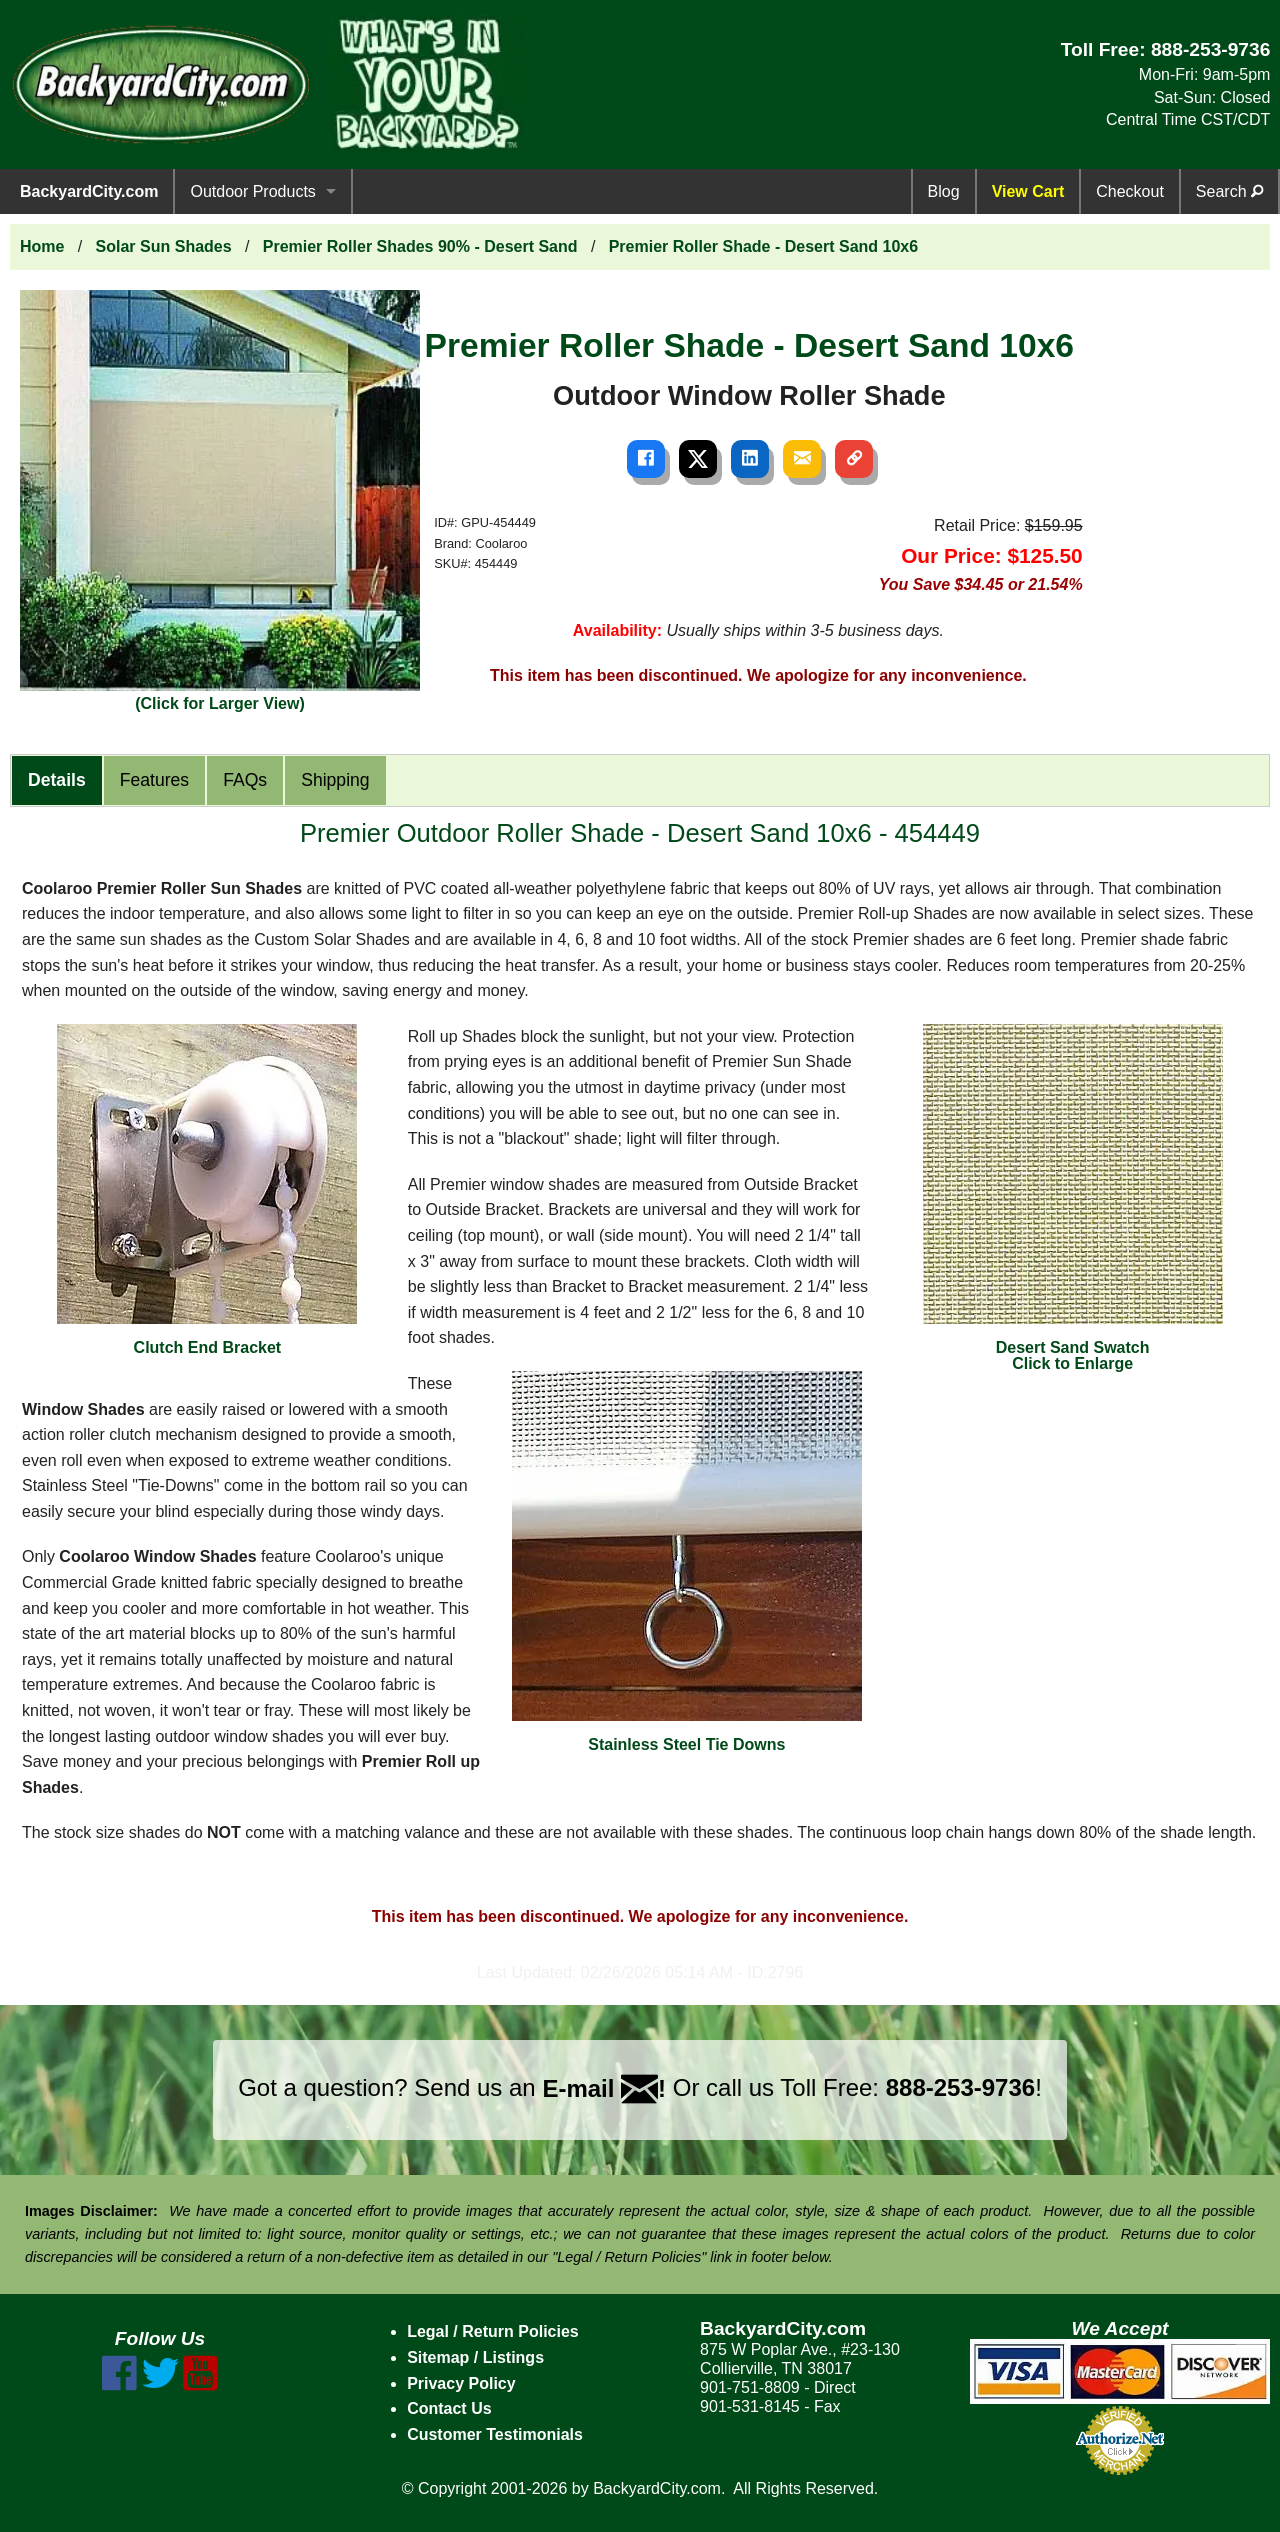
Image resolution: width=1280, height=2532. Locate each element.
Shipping (335, 780)
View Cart (1028, 191)
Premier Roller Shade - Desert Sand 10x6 (763, 246)
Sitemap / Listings (475, 2357)
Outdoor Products (252, 191)
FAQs (245, 780)
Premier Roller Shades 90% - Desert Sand (420, 246)
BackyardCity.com (89, 191)
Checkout (1130, 191)
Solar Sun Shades (164, 246)
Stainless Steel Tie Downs (687, 1562)
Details (57, 780)
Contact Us (449, 2408)
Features (154, 780)
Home (42, 246)
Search (1229, 191)
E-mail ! (604, 2088)
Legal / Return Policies (493, 2331)
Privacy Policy (461, 2383)
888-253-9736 (1211, 49)
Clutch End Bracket (207, 1190)
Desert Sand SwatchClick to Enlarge (1073, 1198)
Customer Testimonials (495, 2434)
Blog (944, 191)
